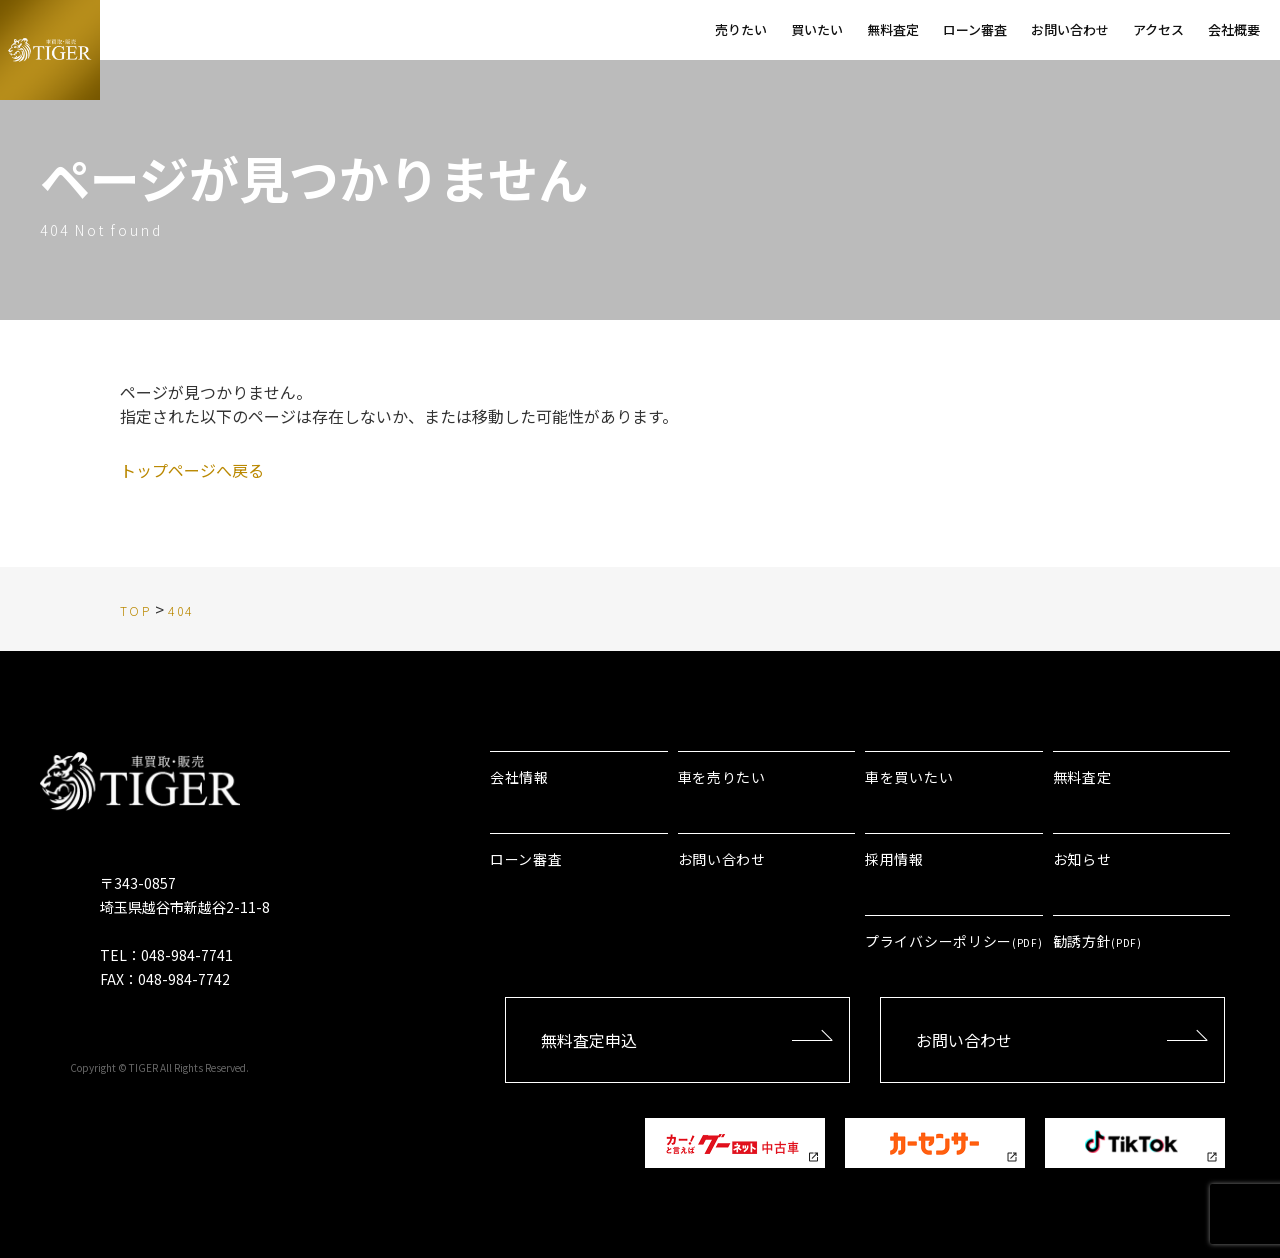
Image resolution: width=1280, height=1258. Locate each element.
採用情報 (894, 859)
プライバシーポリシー (954, 941)
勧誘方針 (1097, 941)
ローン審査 (526, 859)
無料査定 (1082, 777)
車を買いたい (909, 777)
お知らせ (1082, 859)
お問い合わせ (722, 859)
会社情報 (519, 777)
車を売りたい (722, 777)
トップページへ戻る (192, 470)
